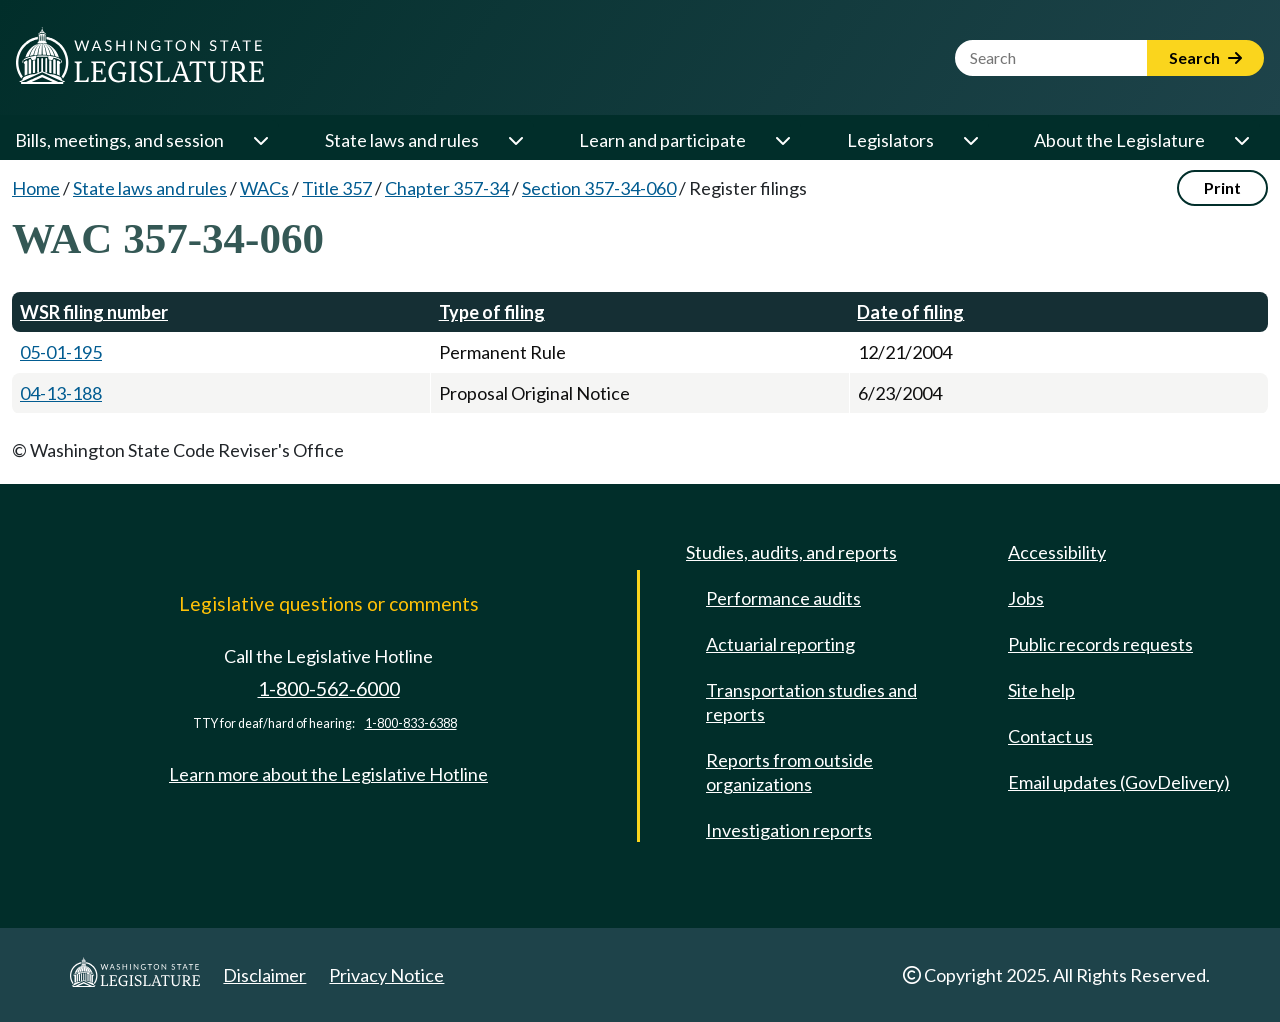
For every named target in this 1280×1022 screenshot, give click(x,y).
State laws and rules (402, 140)
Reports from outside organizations (789, 772)
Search (1205, 57)
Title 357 (337, 188)
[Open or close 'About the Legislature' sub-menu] (1241, 140)
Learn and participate (662, 140)
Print (1222, 187)
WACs (264, 188)
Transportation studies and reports (811, 702)
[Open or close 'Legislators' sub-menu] (970, 140)
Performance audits (783, 598)
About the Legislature (1119, 140)
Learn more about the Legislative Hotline (328, 774)
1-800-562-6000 (329, 688)
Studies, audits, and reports (791, 552)
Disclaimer (264, 975)
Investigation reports (789, 830)
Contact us (1050, 736)
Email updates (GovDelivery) (1119, 782)
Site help (1041, 690)
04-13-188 (61, 393)
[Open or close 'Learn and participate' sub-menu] (782, 140)
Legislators (890, 140)
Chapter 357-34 (447, 188)
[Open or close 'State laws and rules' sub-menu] (515, 140)
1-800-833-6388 (411, 723)
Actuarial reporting (780, 644)
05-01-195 (61, 352)
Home (36, 188)
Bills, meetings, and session (119, 140)
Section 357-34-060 (599, 188)
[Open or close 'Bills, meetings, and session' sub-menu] (260, 140)
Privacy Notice (386, 975)
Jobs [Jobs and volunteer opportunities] (1026, 598)
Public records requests (1100, 644)
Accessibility (1057, 552)
